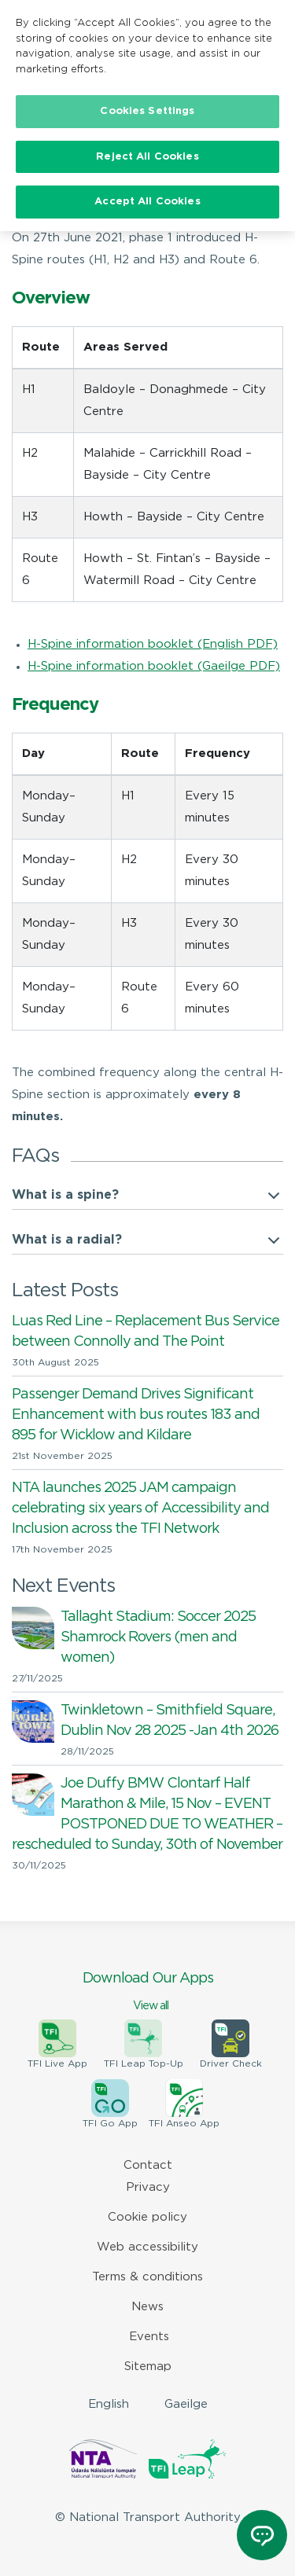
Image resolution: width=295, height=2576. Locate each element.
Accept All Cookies (147, 201)
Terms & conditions (147, 2277)
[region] (147, 464)
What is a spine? (65, 1195)
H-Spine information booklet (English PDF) (153, 644)
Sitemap (147, 2366)
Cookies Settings (147, 110)
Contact (148, 2165)
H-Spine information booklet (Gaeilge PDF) (154, 666)
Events (149, 2337)
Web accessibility (147, 2247)
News (147, 2307)
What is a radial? (67, 1240)
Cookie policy (147, 2217)
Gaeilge (186, 2404)
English (108, 2404)
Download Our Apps (147, 1992)
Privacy (148, 2187)
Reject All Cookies (147, 156)
